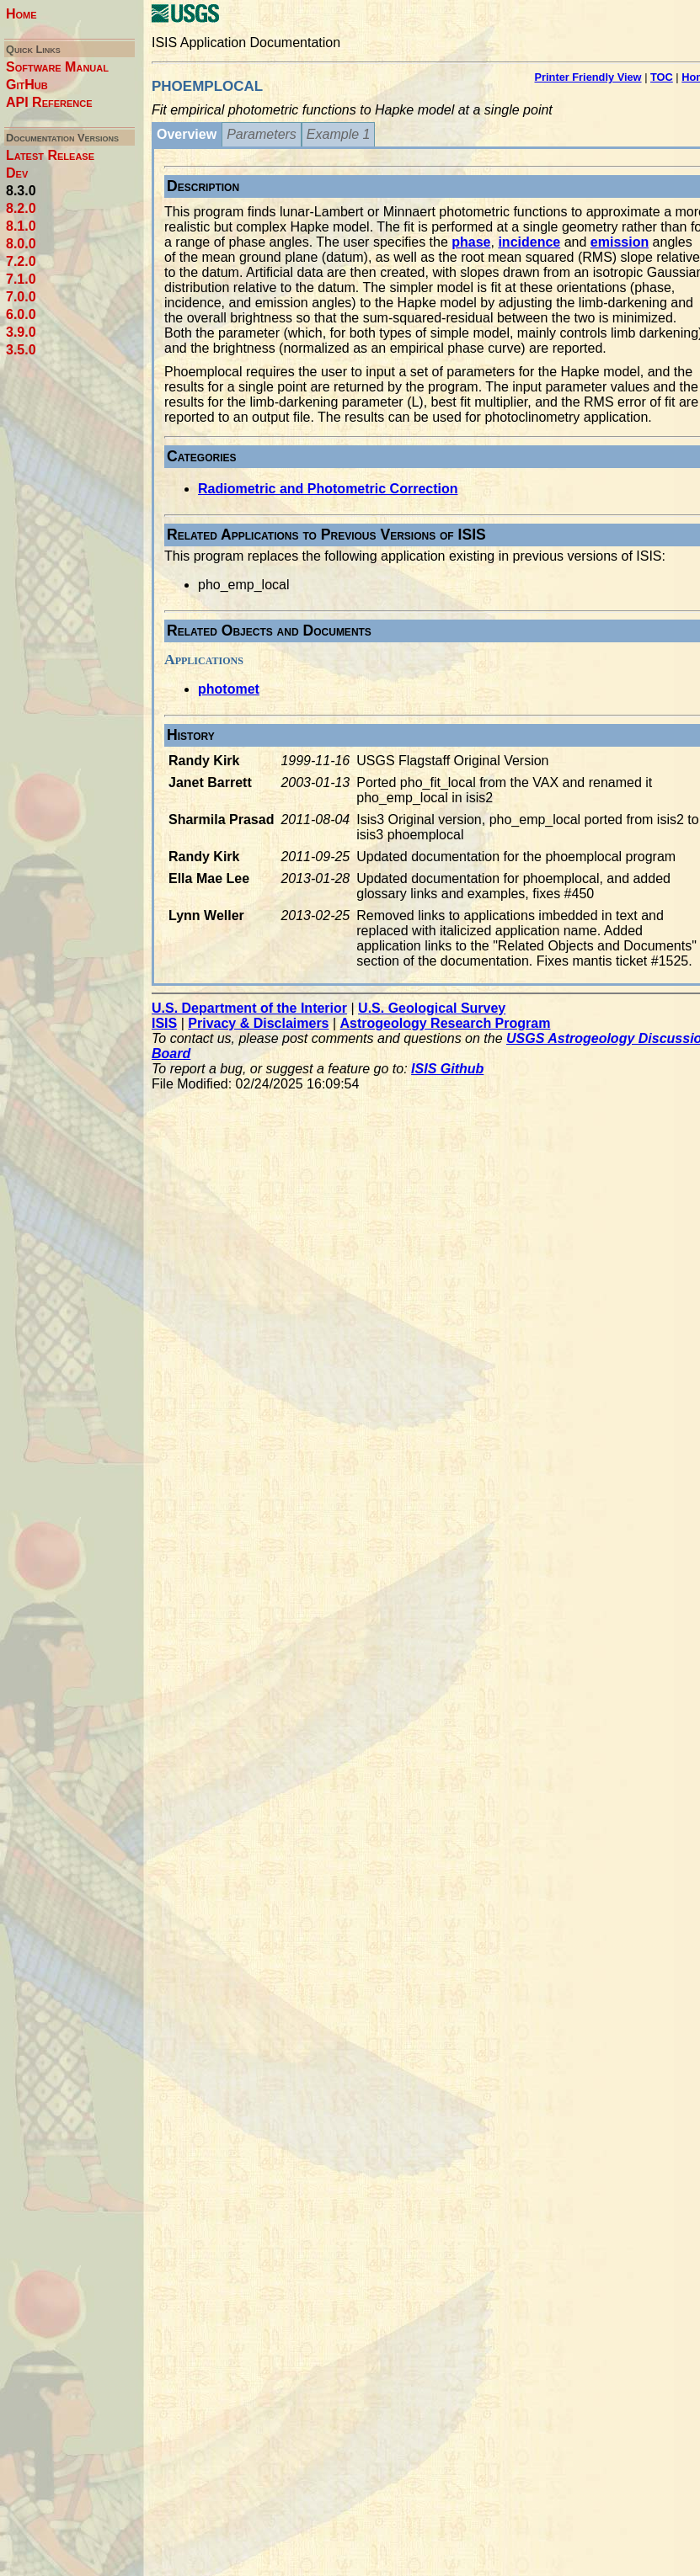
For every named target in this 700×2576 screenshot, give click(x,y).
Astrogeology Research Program (445, 1023)
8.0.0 (21, 244)
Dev (17, 173)
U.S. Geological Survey (431, 1008)
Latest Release (50, 155)
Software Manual (57, 67)
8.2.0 (21, 208)
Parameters (262, 134)
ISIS (164, 1023)
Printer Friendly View (588, 77)
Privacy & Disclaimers (258, 1023)
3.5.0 (21, 350)
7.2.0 (21, 261)
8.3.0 (21, 191)
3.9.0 (21, 332)
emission (619, 242)
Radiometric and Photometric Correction (328, 489)
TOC (661, 77)
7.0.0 (21, 297)
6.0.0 (21, 314)
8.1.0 (21, 226)
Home (21, 14)
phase (471, 242)
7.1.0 (21, 279)
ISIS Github (447, 1069)
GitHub (27, 84)
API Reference (49, 102)
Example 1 (339, 134)
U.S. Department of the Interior (249, 1008)
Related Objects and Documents (269, 630)
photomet (228, 689)
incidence (529, 242)
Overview (186, 134)
